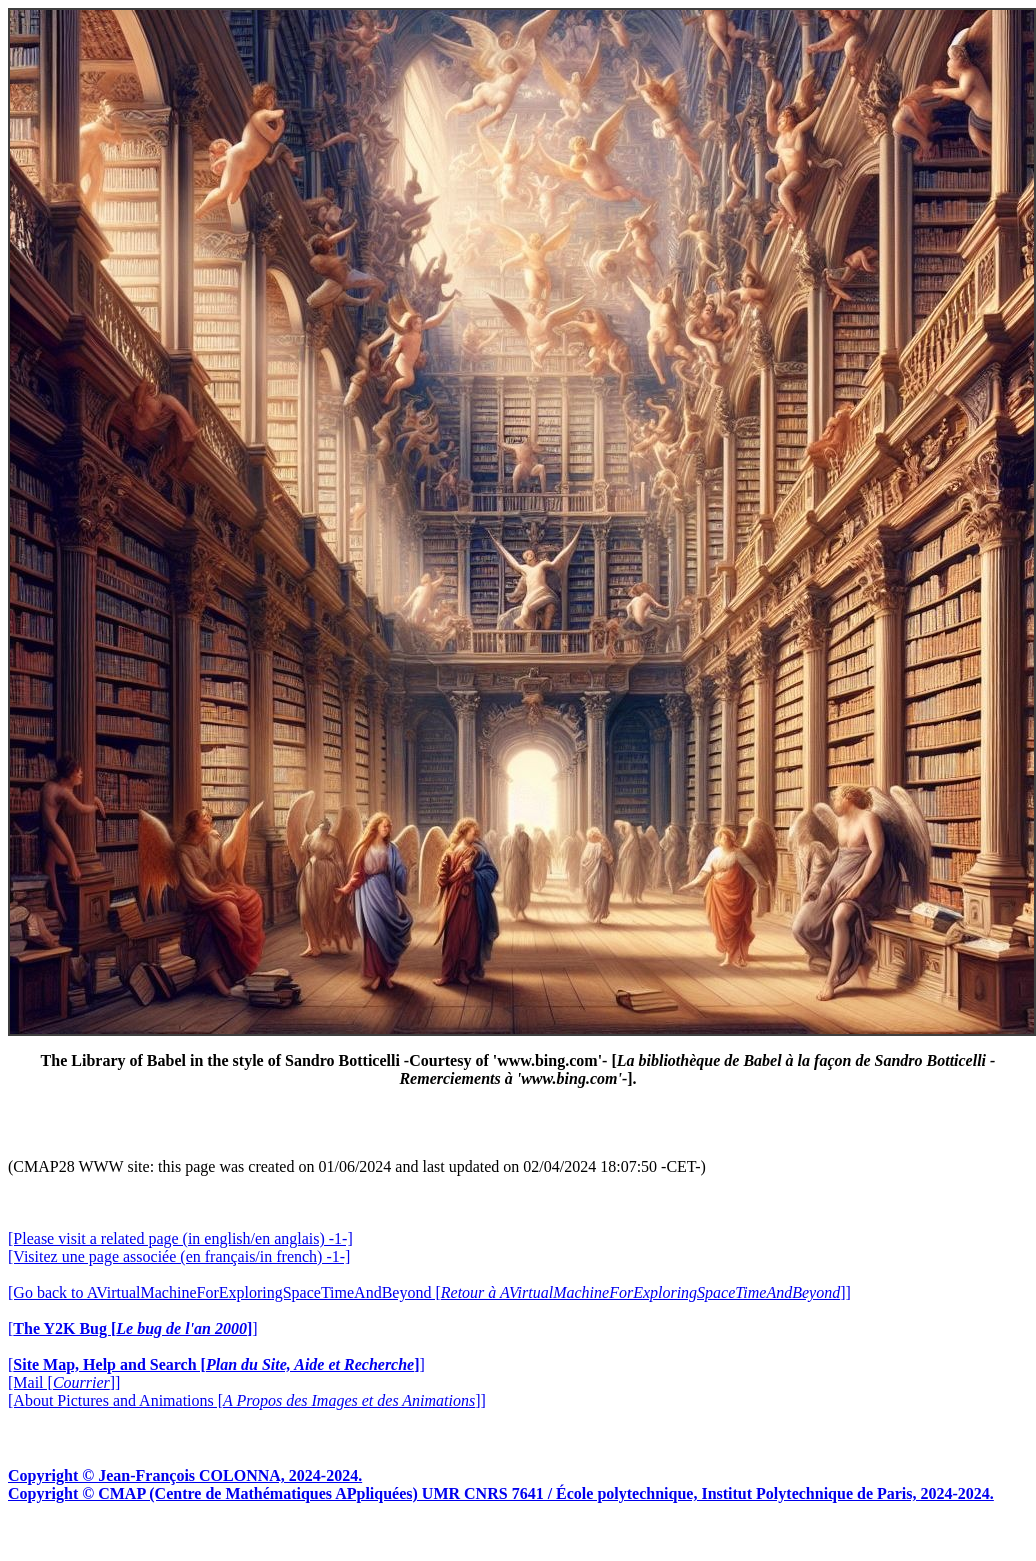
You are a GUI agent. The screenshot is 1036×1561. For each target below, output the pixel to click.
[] (133, 1328)
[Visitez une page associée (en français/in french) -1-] (179, 1256)
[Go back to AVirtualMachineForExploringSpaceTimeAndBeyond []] (429, 1292)
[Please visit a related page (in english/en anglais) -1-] (180, 1238)
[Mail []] (64, 1382)
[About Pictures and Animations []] (247, 1400)
